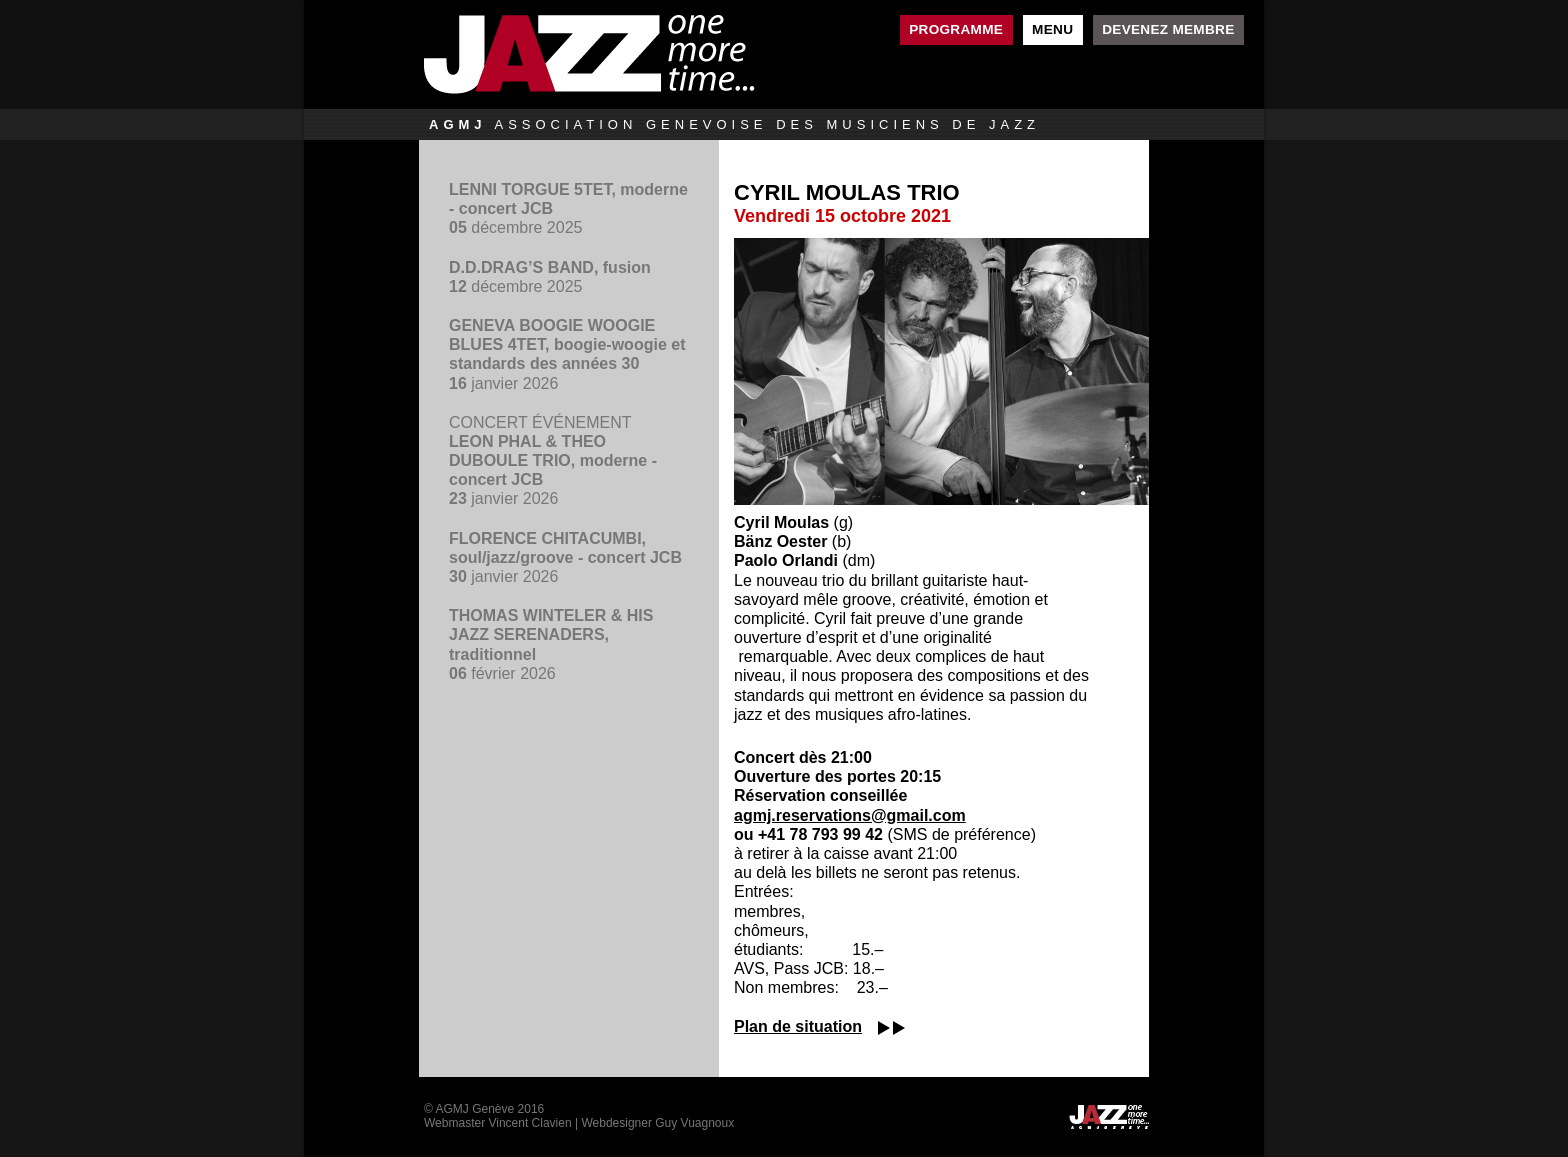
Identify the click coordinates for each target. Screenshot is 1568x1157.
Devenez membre (1168, 29)
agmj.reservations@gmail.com (850, 815)
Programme (956, 29)
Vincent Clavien (529, 1123)
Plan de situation (798, 1026)
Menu (1052, 29)
